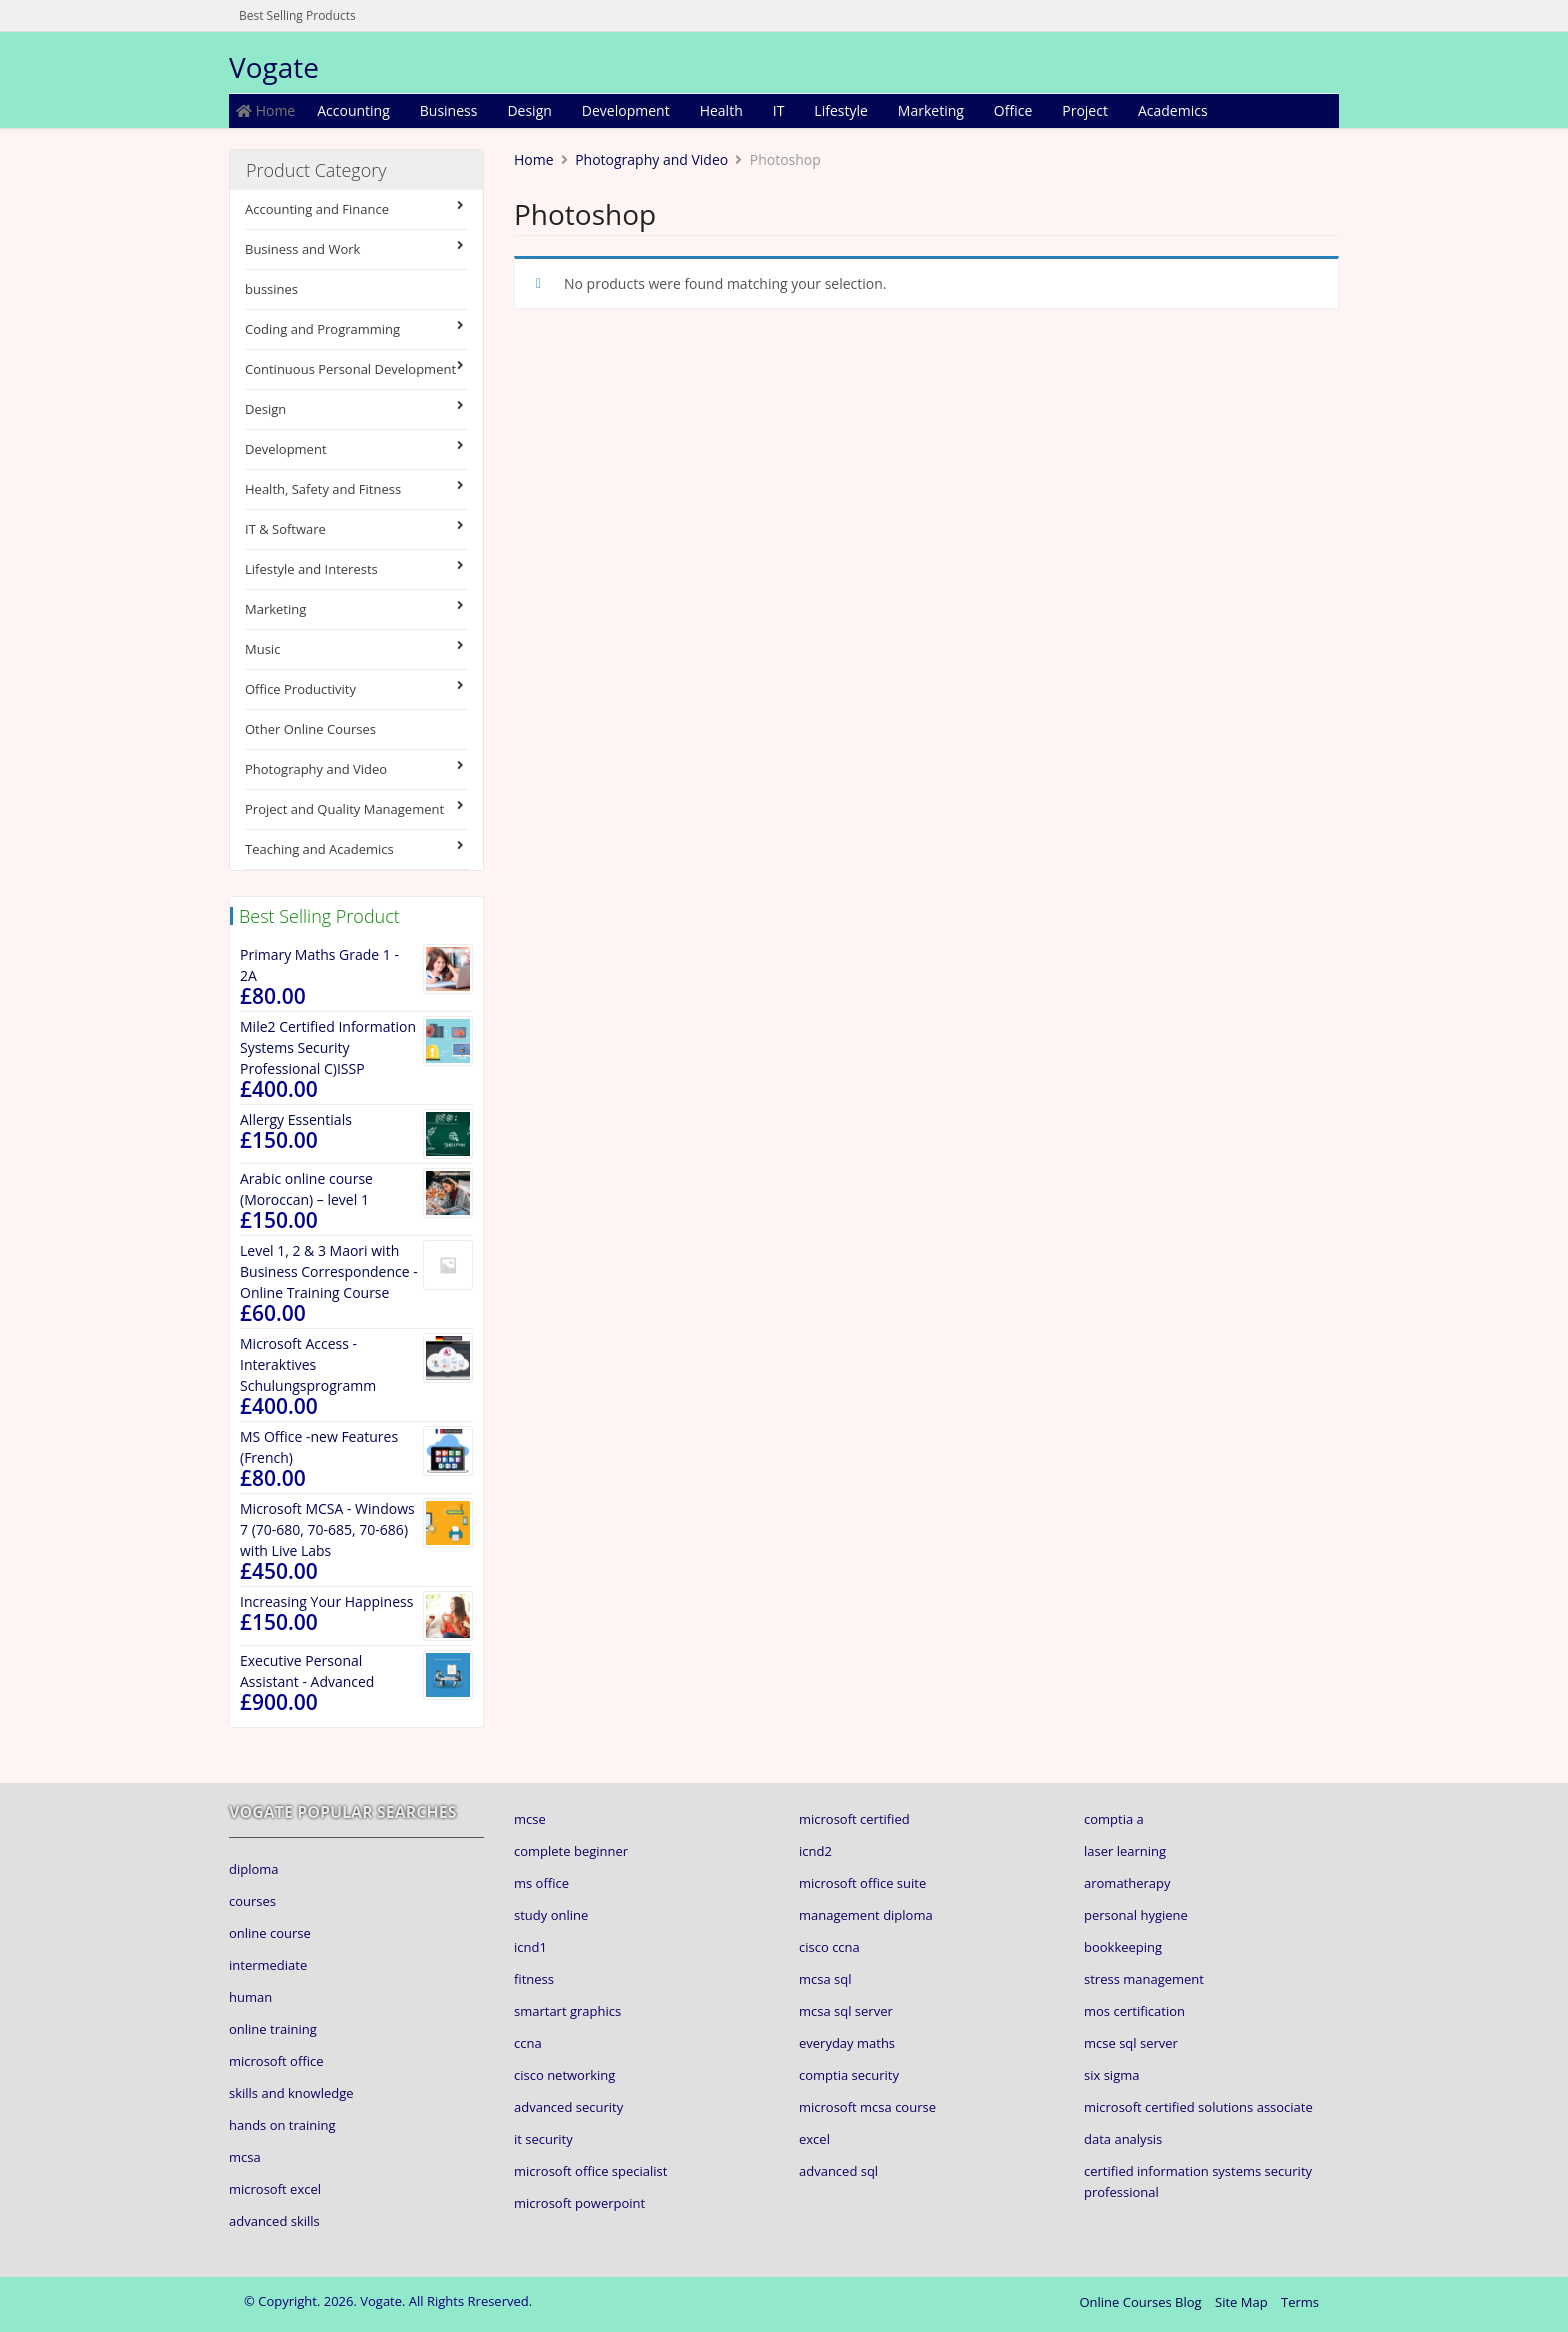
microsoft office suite (862, 1883)
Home (265, 110)
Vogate (274, 67)
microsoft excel (275, 2189)
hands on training (282, 2125)
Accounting (353, 110)
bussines (271, 289)
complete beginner (571, 1851)
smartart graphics (567, 2011)
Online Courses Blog (1140, 2302)
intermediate (268, 1965)
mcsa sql (825, 1979)
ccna (528, 2043)
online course (270, 1933)
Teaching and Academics (356, 848)
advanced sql (838, 2171)
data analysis (1123, 2139)
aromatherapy (1127, 1883)
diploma (254, 1869)
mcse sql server (1131, 2043)
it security (543, 2139)
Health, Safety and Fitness (356, 488)
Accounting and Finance (356, 208)
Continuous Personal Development (356, 368)
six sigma (1111, 2075)
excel (814, 2139)
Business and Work (356, 248)
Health (721, 110)
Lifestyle (840, 110)
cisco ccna (829, 1947)
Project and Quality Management (356, 808)
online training (273, 2029)
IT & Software (356, 528)
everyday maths (847, 2043)
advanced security (568, 2107)
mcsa (245, 2157)
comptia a (1114, 1819)
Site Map (1241, 2302)
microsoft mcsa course (867, 2107)
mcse (530, 1819)
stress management (1144, 1979)
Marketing (931, 110)
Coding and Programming (356, 328)
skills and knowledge (291, 2093)
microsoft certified (854, 1819)
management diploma (866, 1915)
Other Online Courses (310, 729)
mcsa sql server (846, 2011)
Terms (1300, 2302)
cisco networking (564, 2075)
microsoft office (276, 2061)
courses (252, 1901)
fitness (534, 1979)
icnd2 (815, 1851)
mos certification (1134, 2011)
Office (1013, 110)
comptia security (849, 2075)
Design (529, 110)
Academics (1173, 110)
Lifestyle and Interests (356, 568)
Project (1085, 110)
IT (779, 110)
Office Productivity (356, 688)
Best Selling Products (297, 15)
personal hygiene (1136, 1915)
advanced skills (274, 2221)
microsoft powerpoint (579, 2203)
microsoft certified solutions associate (1198, 2107)
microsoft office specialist (590, 2171)
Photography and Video (356, 768)
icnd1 (530, 1947)
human (250, 1997)
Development (626, 110)
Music (356, 648)
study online (551, 1915)
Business (449, 110)
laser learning (1125, 1851)
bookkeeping (1123, 1947)
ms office (541, 1883)
